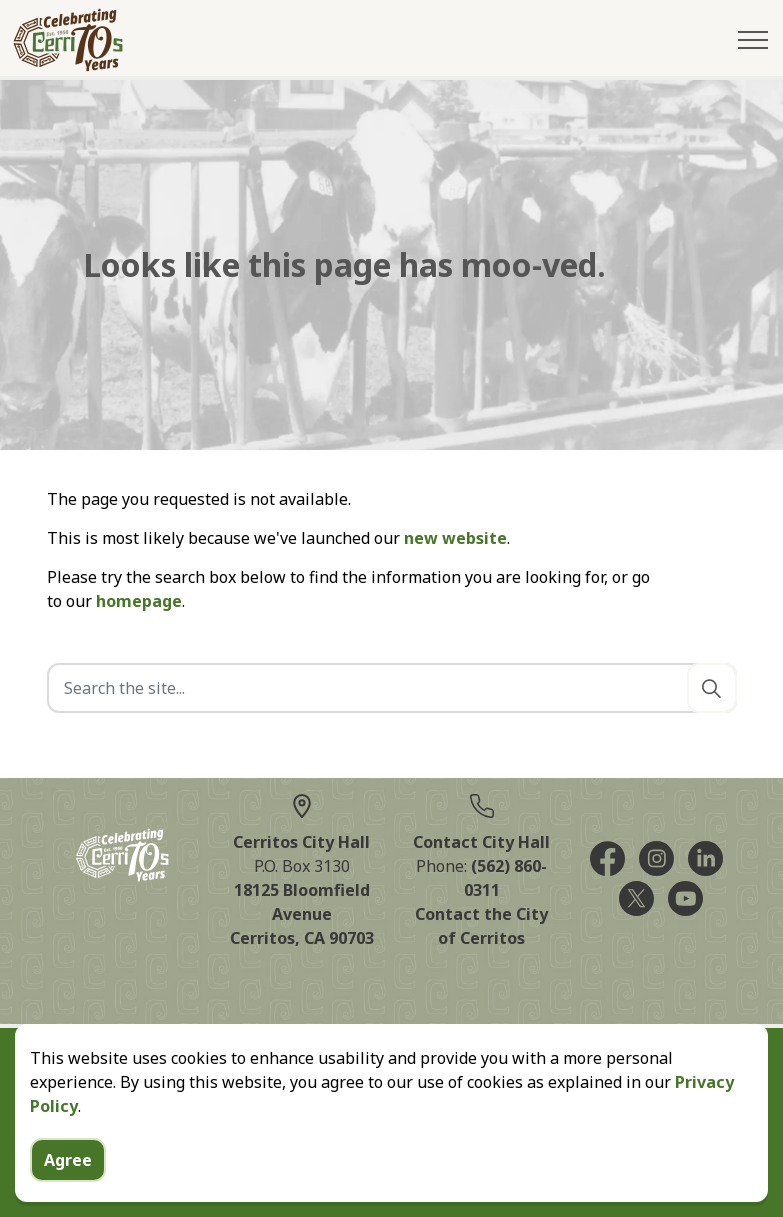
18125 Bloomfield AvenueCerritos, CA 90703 (302, 914)
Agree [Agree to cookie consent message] (68, 1185)
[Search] (712, 688)
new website (455, 538)
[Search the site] (392, 688)
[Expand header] (753, 40)
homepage (139, 601)
